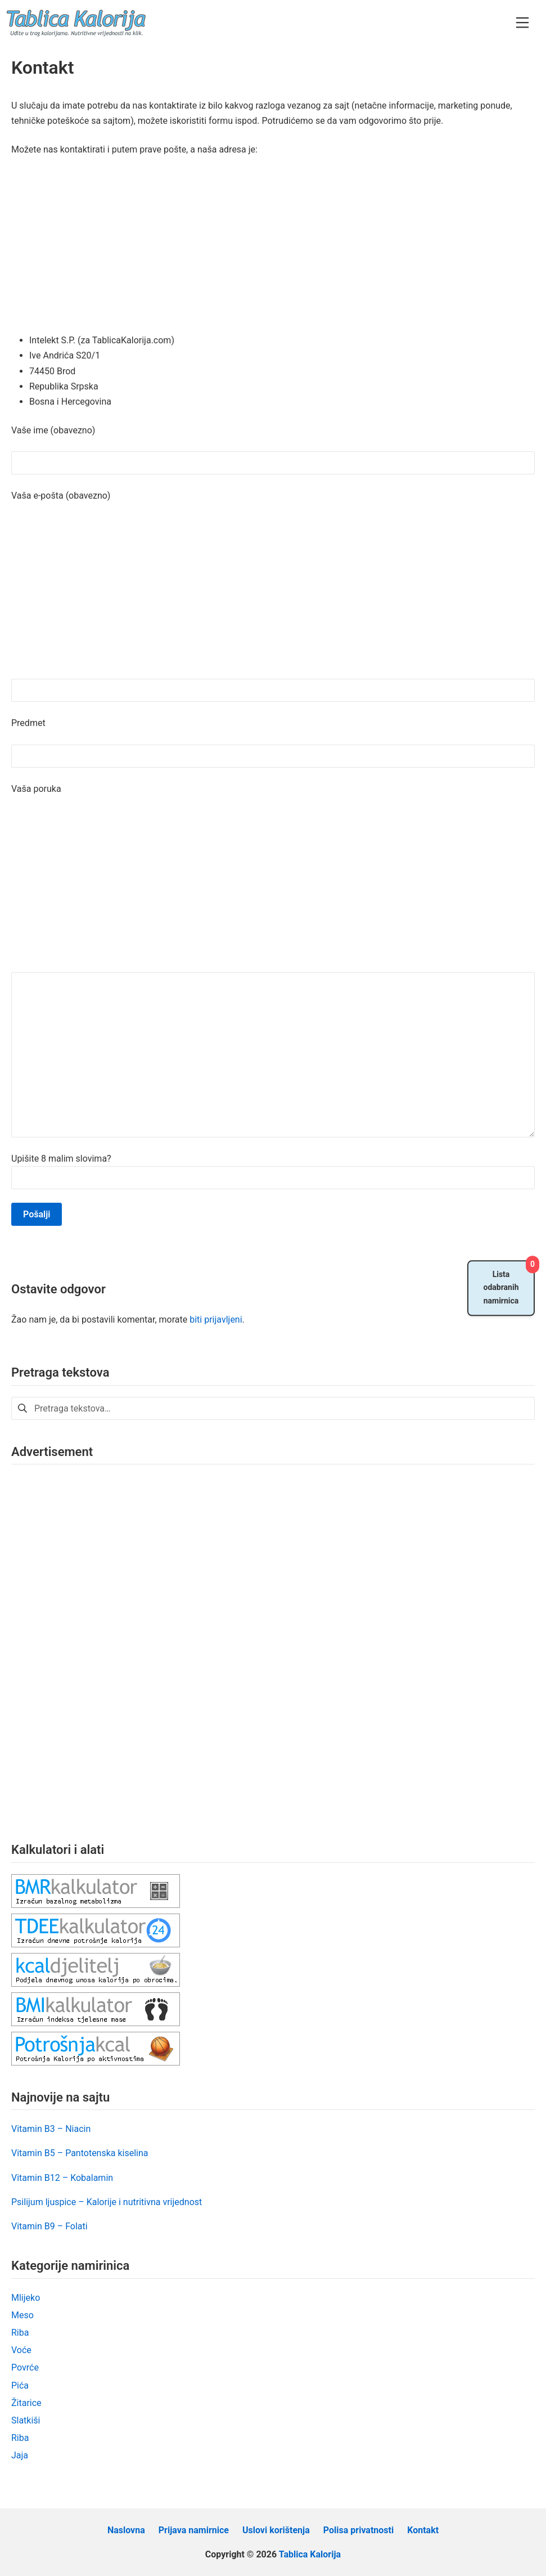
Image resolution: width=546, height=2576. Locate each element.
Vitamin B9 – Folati (49, 2226)
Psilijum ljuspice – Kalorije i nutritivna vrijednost (106, 2202)
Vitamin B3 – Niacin (51, 2128)
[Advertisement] (273, 249)
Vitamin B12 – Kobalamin (62, 2177)
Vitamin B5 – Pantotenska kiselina (79, 2153)
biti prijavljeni (215, 1319)
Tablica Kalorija (310, 2554)
